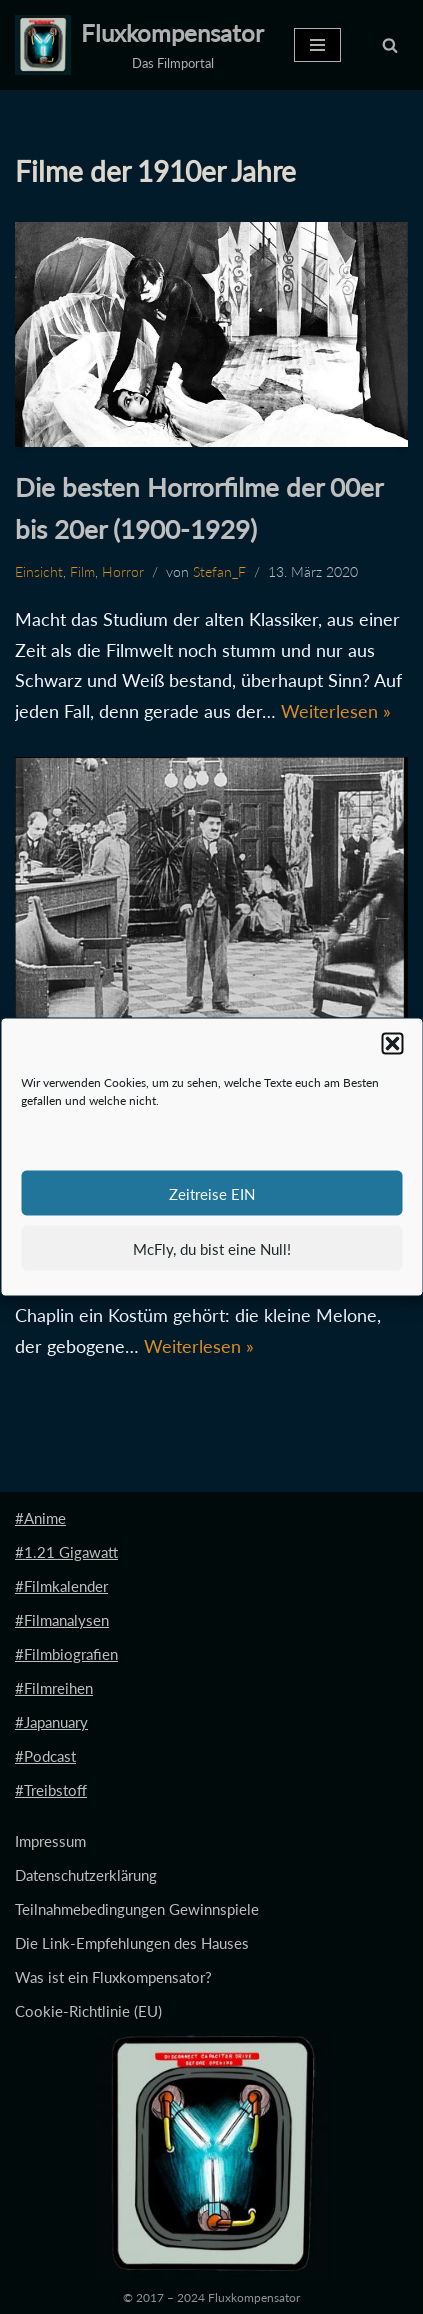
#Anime (40, 1518)
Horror (123, 572)
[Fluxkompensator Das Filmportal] (139, 45)
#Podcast (45, 1756)
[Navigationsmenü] (317, 45)
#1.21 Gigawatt (66, 1552)
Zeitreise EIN (212, 1193)
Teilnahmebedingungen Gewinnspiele (137, 1909)
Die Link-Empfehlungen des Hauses (132, 1943)
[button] (392, 1044)
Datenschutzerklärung (86, 1875)
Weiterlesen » (336, 711)
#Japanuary (51, 1722)
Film (82, 572)
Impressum (50, 1841)
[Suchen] (390, 45)
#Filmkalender (61, 1586)
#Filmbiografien (66, 1654)
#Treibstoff (51, 1790)
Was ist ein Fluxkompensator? (113, 1977)
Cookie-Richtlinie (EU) (88, 2011)
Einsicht (39, 572)
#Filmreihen (54, 1688)
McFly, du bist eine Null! (212, 1248)
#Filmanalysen (62, 1620)
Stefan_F (219, 572)
